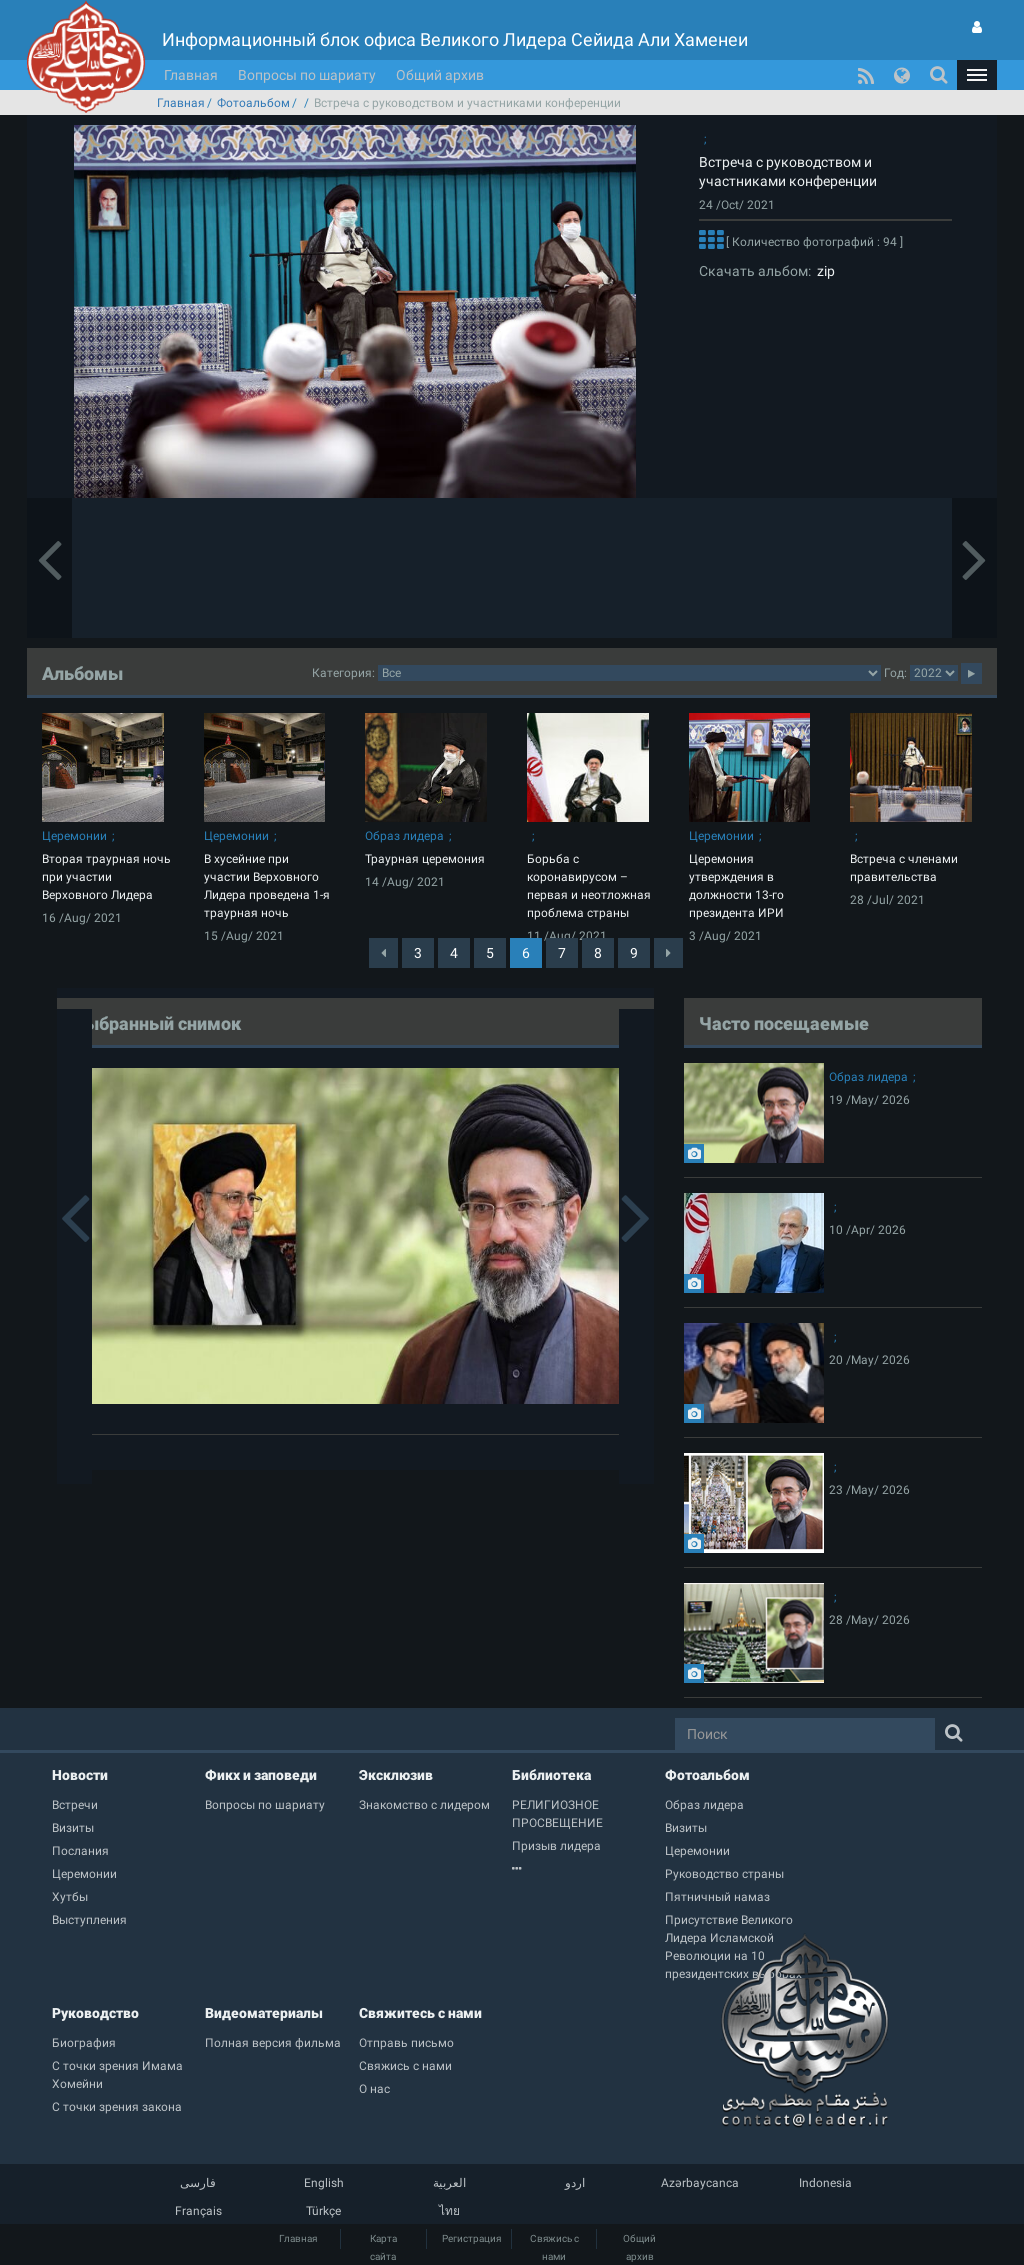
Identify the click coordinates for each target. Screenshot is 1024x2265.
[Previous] (383, 953)
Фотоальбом (253, 103)
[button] (977, 75)
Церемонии (74, 836)
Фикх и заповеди (261, 1775)
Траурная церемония (425, 859)
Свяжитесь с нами (420, 2013)
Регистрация (471, 2238)
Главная (191, 75)
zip (823, 271)
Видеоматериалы (264, 2013)
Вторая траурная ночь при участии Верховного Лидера (106, 877)
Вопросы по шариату (307, 75)
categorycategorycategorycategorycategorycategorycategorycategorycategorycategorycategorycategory (629, 673)
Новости (80, 1775)
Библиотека (551, 1775)
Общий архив (440, 75)
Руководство (95, 2013)
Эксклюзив (396, 1775)
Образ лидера (404, 836)
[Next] (668, 953)
